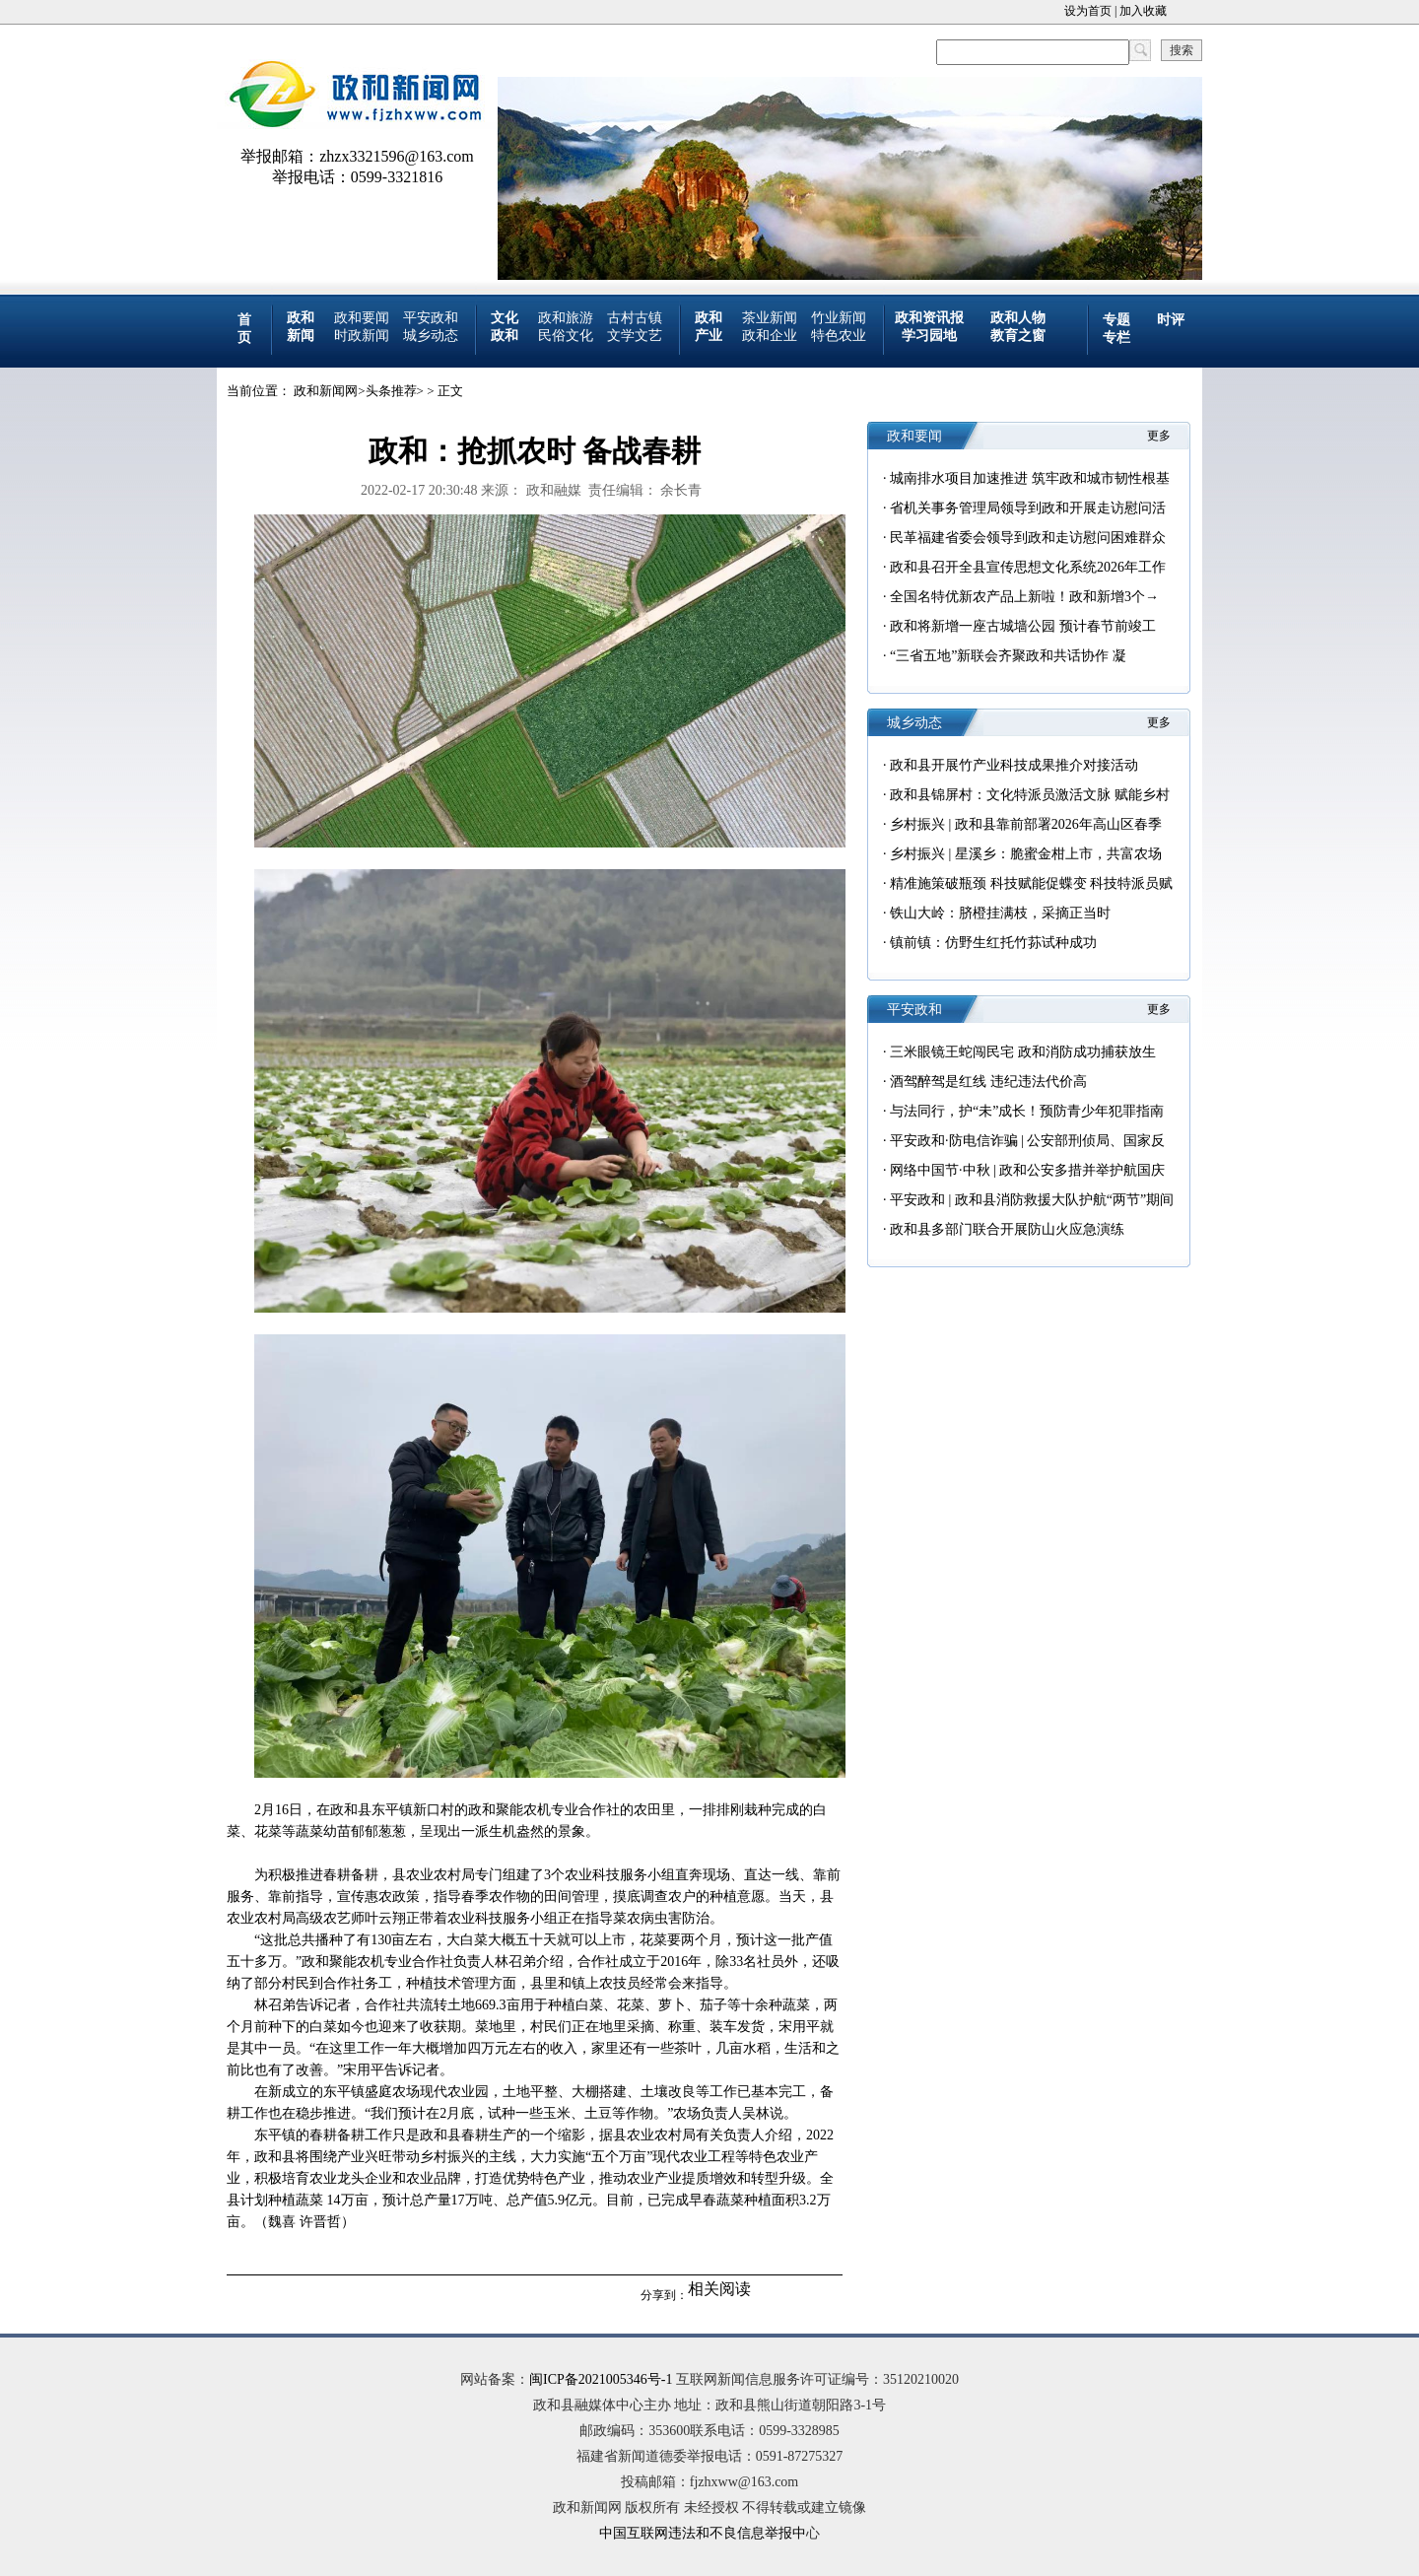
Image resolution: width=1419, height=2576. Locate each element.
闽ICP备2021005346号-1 (600, 2379)
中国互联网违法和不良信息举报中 (702, 2533)
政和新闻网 (326, 390)
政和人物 (1018, 317)
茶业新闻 (769, 317)
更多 (1159, 435)
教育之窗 (1018, 335)
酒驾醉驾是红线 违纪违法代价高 (988, 1081)
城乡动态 (430, 335)
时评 (1170, 319)
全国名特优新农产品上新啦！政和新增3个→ (1024, 596)
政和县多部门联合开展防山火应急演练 (1007, 1229)
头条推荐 (391, 390)
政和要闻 (361, 317)
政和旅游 (565, 317)
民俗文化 (565, 335)
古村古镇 (634, 317)
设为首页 (1088, 11)
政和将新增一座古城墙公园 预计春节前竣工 (1023, 626)
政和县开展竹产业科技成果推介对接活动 (1014, 765)
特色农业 (838, 335)
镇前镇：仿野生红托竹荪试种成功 (993, 942)
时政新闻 (361, 335)
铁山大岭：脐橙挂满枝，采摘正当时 (1000, 913)
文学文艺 (634, 335)
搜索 (1181, 50)
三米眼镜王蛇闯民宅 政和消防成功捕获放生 (1023, 1052)
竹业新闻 (838, 317)
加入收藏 (1143, 11)
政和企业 (769, 335)
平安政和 (430, 317)
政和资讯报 (929, 317)
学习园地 (929, 335)
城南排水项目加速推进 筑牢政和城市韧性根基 (1030, 478)
